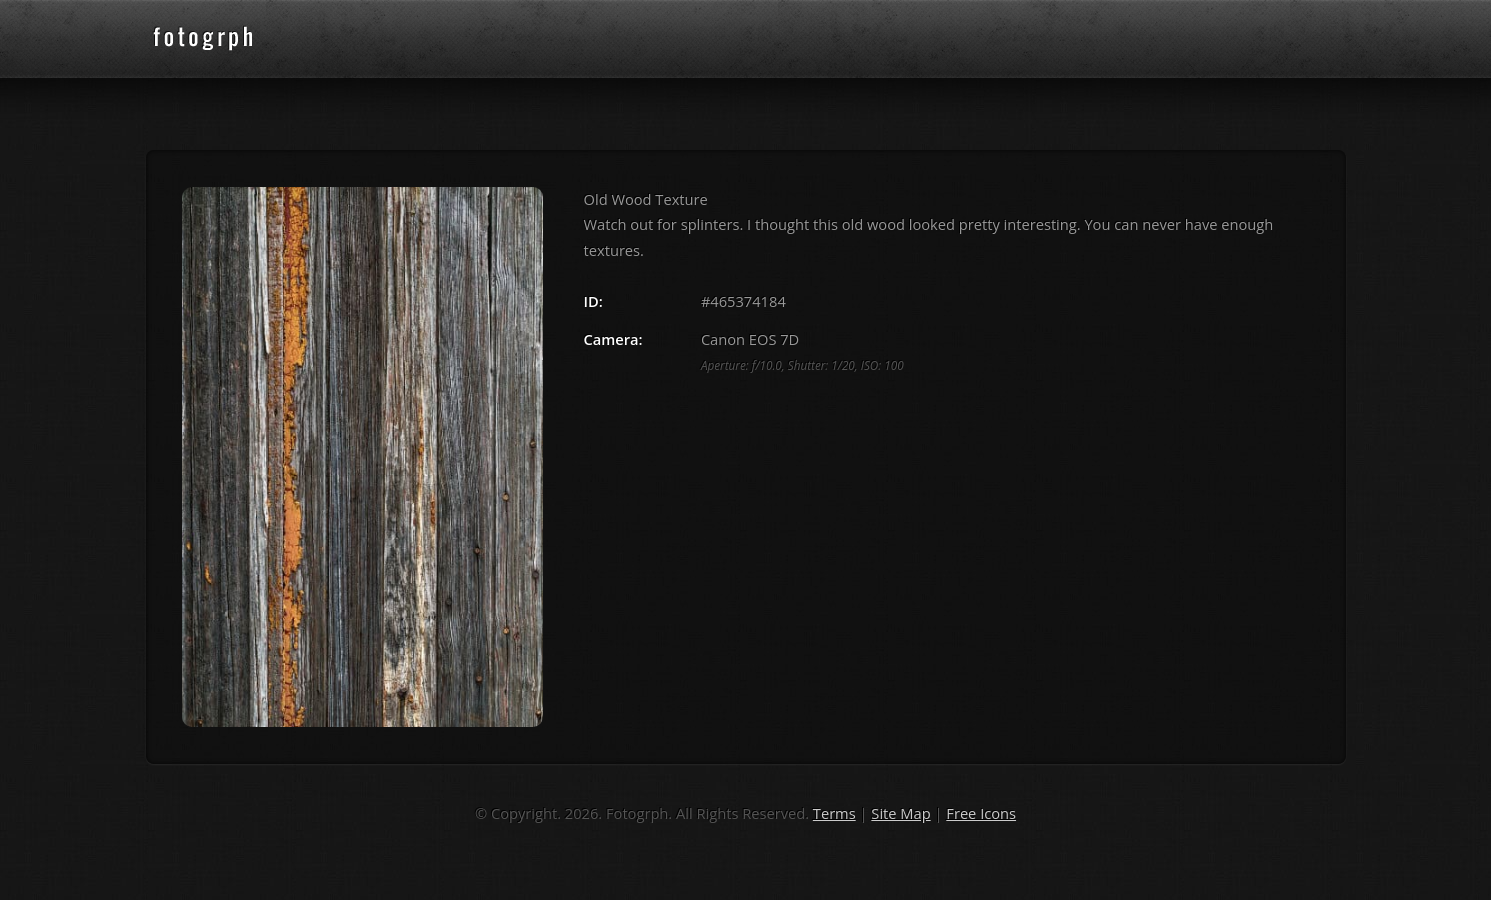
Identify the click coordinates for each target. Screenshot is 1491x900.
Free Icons (981, 813)
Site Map (900, 813)
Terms (834, 813)
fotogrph (236, 38)
